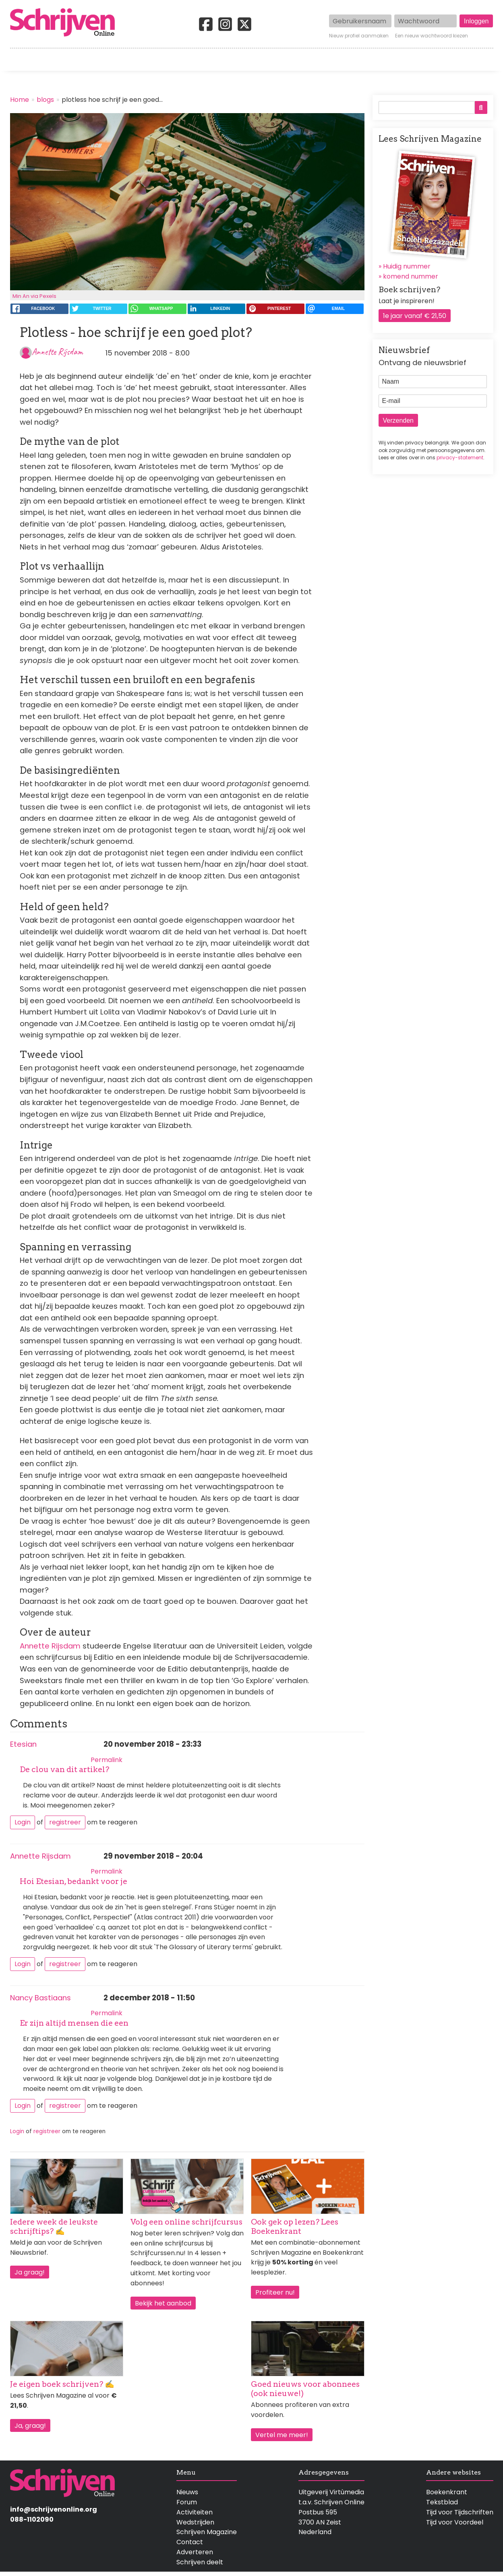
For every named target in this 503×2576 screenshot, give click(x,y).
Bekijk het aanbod (163, 2303)
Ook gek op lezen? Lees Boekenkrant (294, 2226)
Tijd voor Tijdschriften (459, 2512)
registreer (65, 1822)
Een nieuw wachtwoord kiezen (431, 36)
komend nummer (410, 276)
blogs (45, 99)
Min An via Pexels (34, 296)
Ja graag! (29, 2272)
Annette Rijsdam (57, 351)
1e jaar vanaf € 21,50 (414, 315)
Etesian (23, 1744)
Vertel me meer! (281, 2435)
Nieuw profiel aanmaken (359, 36)
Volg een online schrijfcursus (186, 2222)
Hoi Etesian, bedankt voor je (73, 1881)
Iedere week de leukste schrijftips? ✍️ (54, 2226)
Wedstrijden (224, 59)
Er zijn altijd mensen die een (74, 2023)
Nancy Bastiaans (40, 1998)
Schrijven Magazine (206, 2532)
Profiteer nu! (275, 2292)
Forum (186, 2502)
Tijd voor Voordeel (454, 2522)
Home (20, 59)
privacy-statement (460, 457)
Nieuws (187, 2492)
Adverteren (194, 2552)
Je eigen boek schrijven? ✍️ (62, 2384)
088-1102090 (32, 2519)
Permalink (106, 1759)
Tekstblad (442, 2502)
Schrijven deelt (199, 2562)
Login (22, 1822)
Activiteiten (298, 59)
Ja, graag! (30, 2425)
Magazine (368, 59)
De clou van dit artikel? (64, 1769)
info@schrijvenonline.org (53, 2509)
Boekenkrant (446, 2492)
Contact (480, 59)
